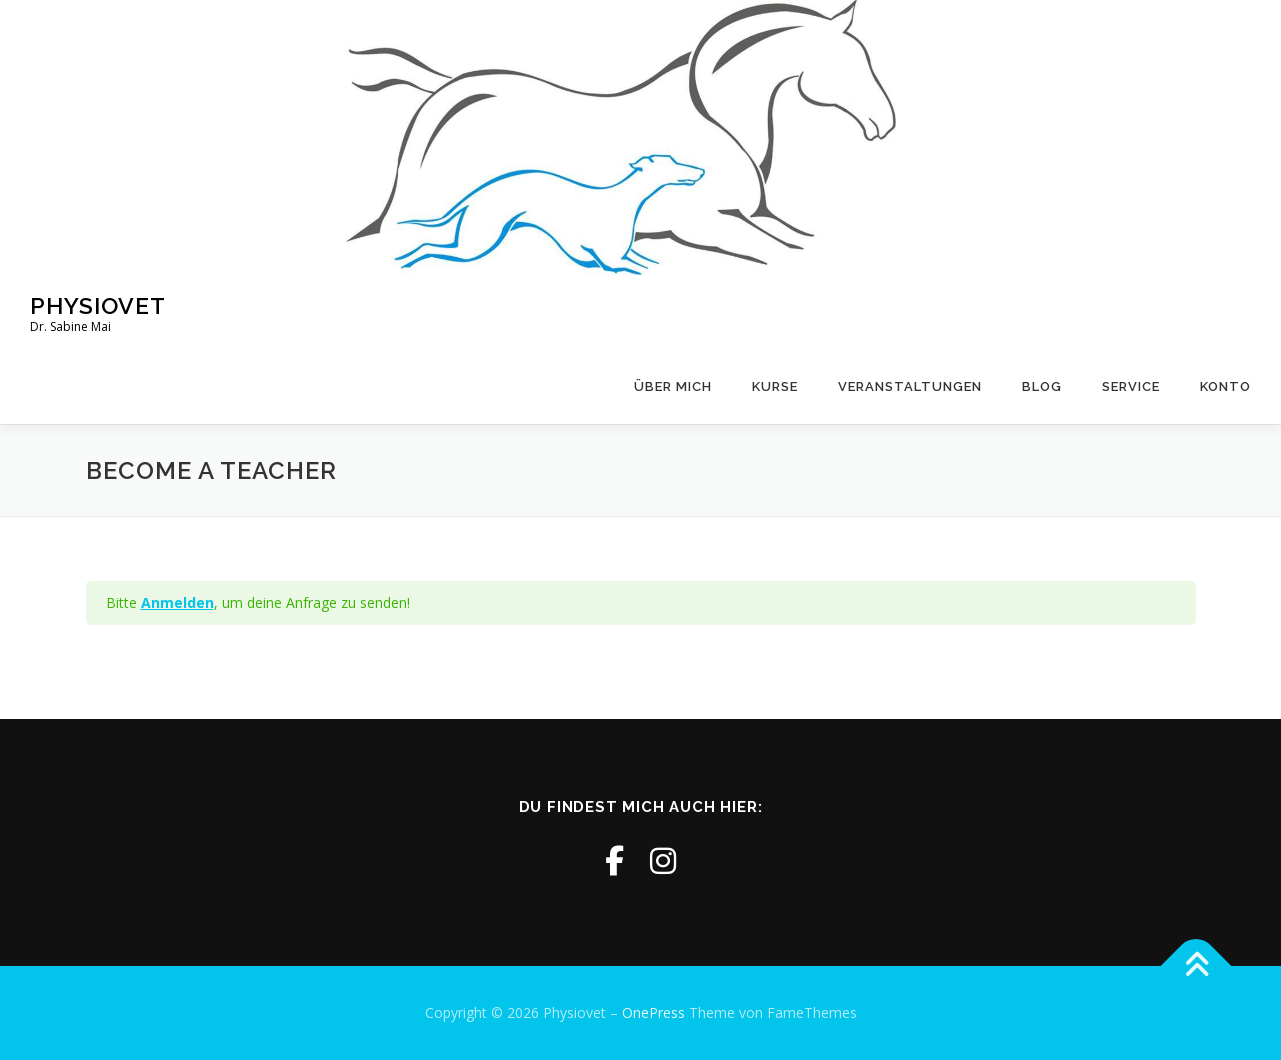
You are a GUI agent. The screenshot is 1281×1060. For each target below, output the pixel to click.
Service (1131, 386)
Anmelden (177, 602)
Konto (1225, 386)
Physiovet (98, 304)
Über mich (673, 386)
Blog (1042, 386)
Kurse (775, 386)
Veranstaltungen (910, 386)
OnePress (653, 1012)
